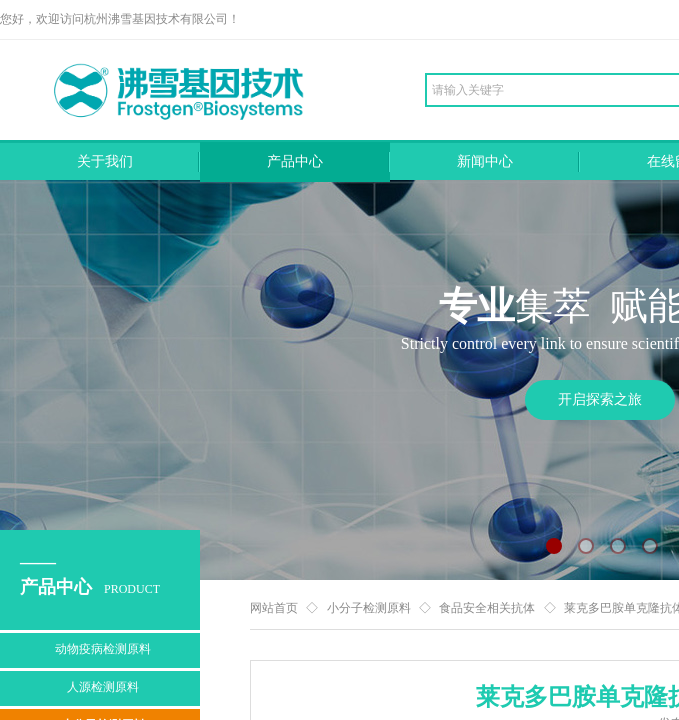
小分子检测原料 (369, 608)
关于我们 (105, 161)
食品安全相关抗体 (487, 608)
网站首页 (274, 608)
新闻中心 (485, 161)
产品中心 (295, 161)
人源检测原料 (103, 687)
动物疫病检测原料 (103, 649)
